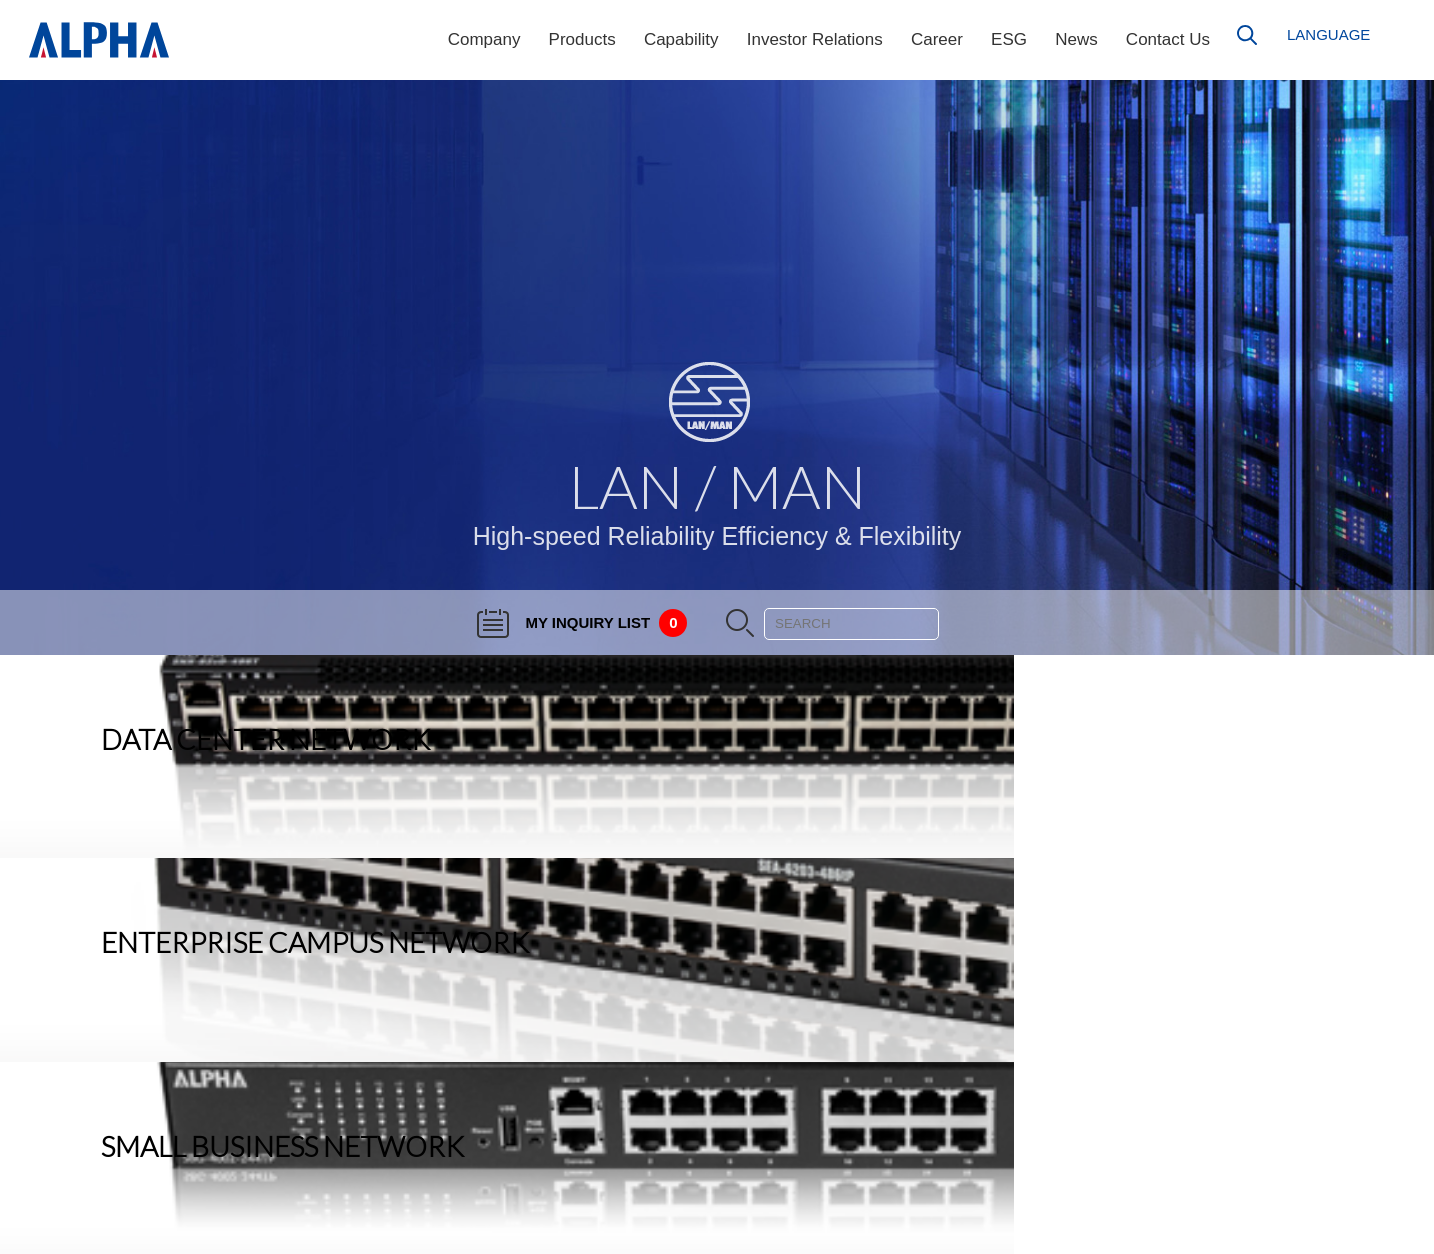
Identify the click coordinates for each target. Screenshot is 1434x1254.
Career (937, 39)
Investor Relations (815, 39)
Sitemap (1379, 1164)
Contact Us (1168, 39)
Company (484, 39)
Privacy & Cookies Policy (1327, 1224)
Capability (681, 39)
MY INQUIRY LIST (582, 622)
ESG (1009, 39)
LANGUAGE (1328, 34)
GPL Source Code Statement (1314, 1194)
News (1076, 39)
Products (582, 39)
